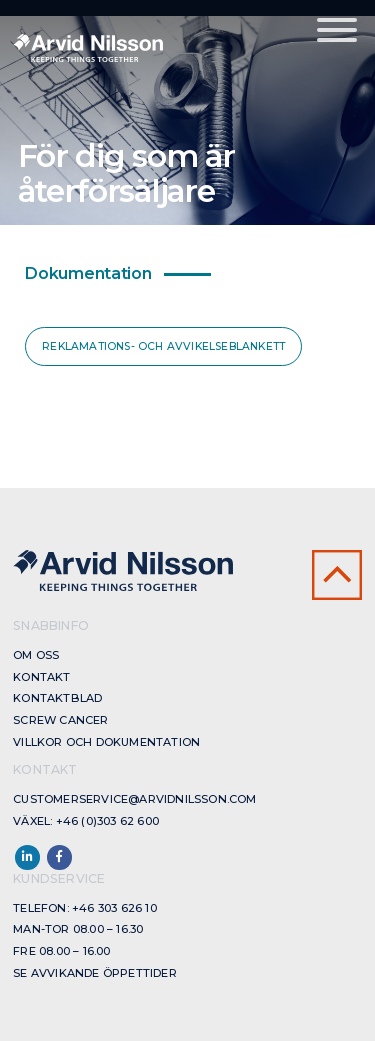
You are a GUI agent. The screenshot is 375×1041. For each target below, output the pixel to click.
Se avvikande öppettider (95, 973)
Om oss (36, 655)
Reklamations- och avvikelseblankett (163, 346)
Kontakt (41, 677)
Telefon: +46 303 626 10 (85, 908)
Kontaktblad (57, 698)
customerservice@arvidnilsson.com (134, 799)
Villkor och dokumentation (106, 742)
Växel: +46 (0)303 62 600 (86, 821)
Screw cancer (60, 720)
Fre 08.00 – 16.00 (61, 951)
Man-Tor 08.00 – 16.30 (78, 929)
